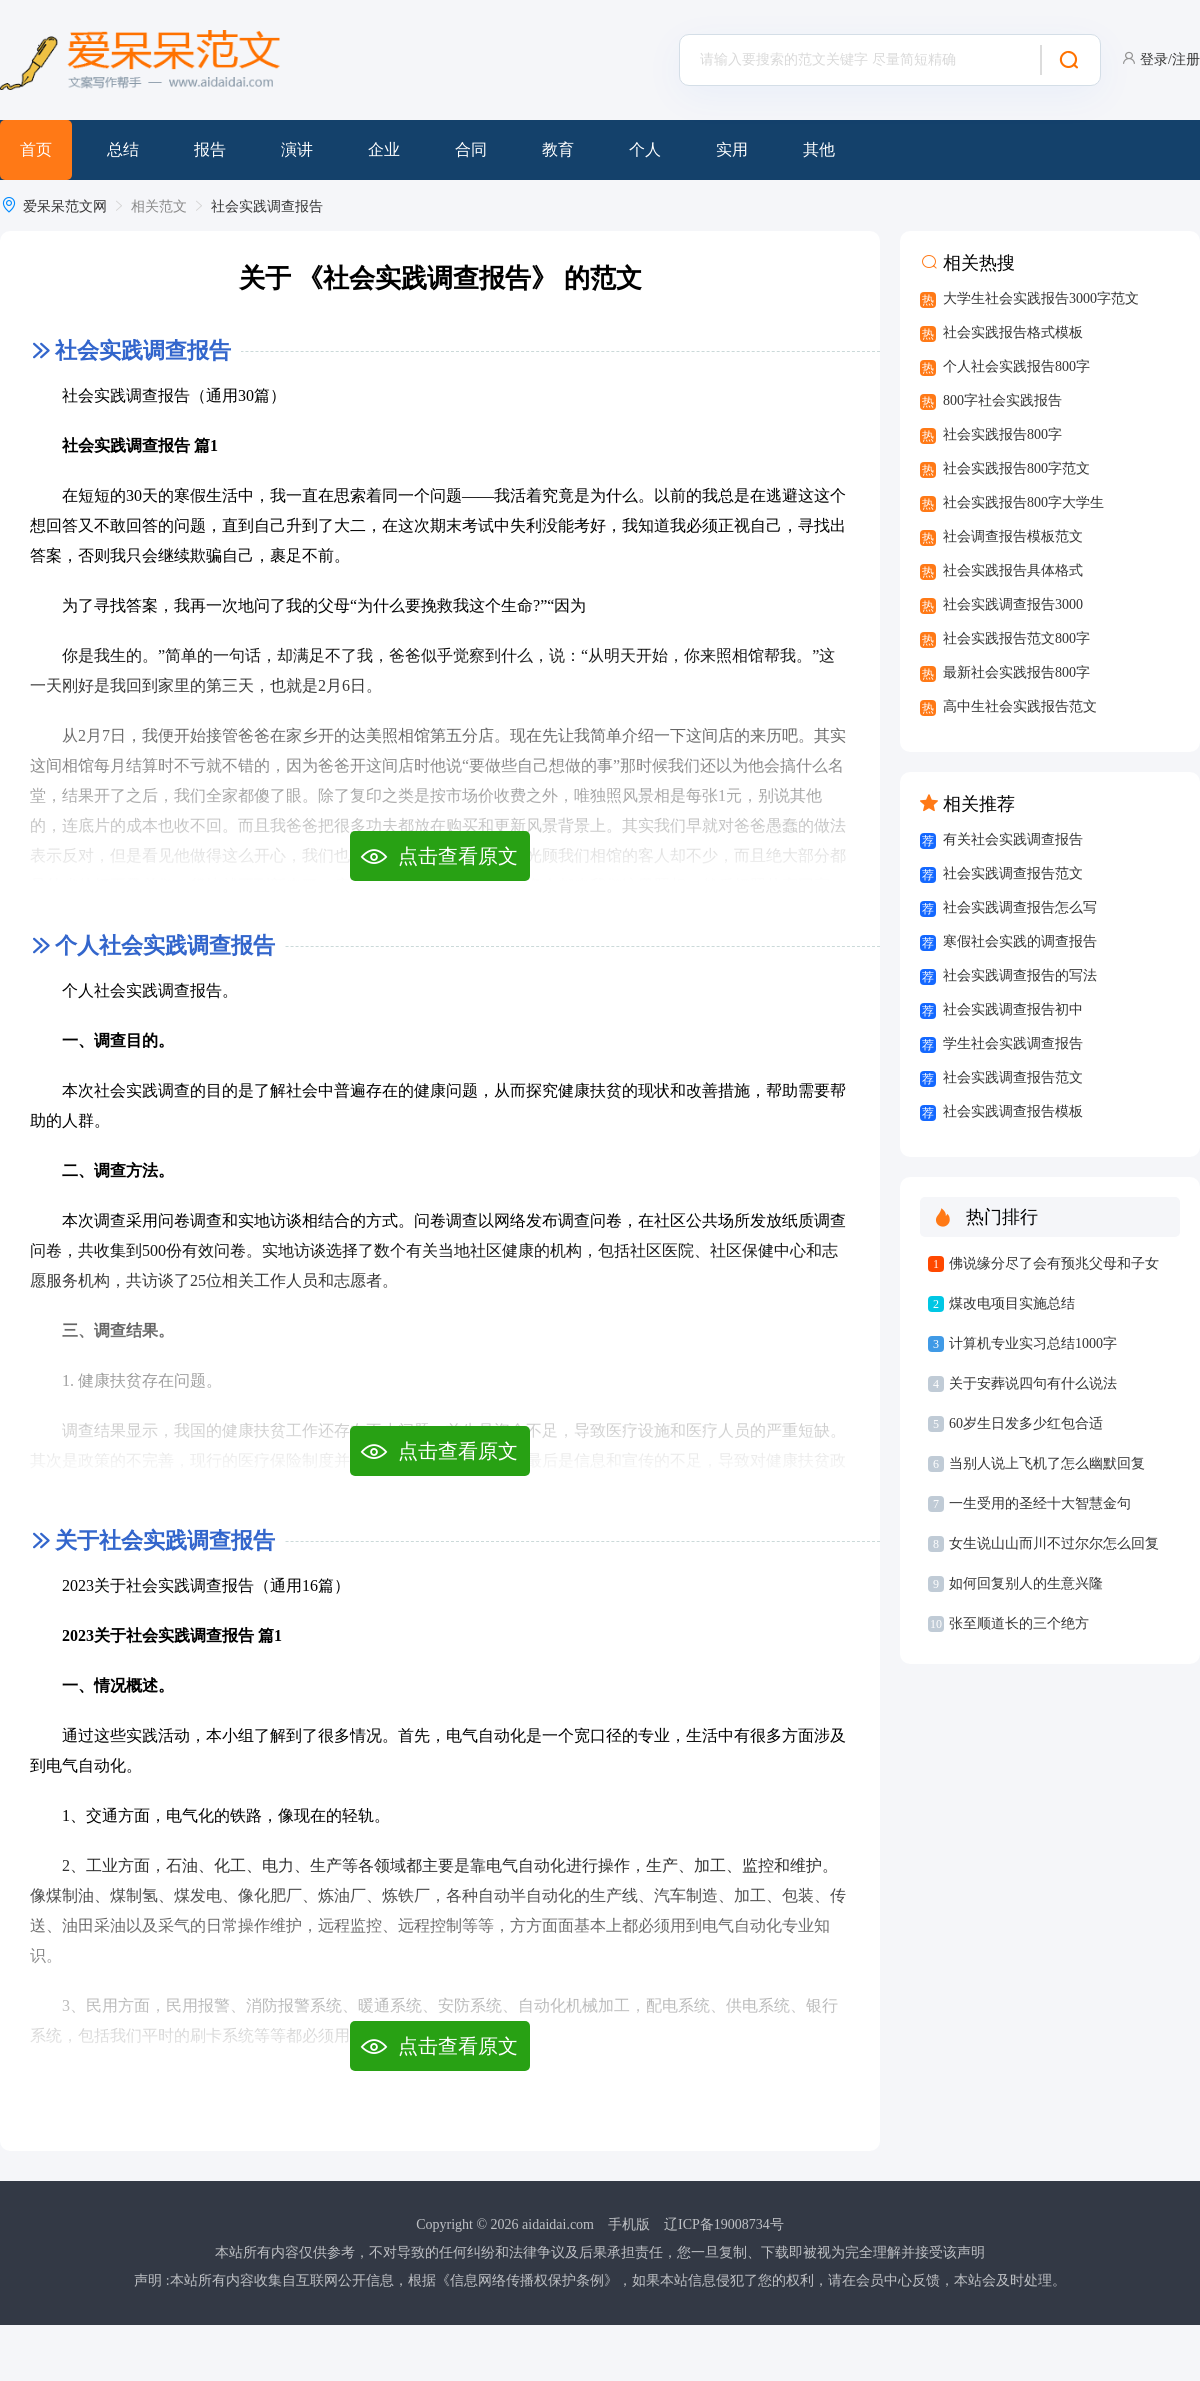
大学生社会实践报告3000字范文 (1041, 298)
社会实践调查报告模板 (1013, 1111)
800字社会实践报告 (1002, 400)
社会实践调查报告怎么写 (1020, 907)
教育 (558, 149)
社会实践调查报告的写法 (1020, 975)
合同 (471, 149)
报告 (210, 149)
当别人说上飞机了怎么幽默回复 (1047, 1463)
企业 (384, 149)
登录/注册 (1170, 59)
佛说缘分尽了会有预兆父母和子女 (1054, 1263)
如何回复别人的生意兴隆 (1026, 1583)
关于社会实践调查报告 (165, 1540)
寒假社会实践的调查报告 (1020, 941)
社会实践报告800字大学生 (1023, 502)
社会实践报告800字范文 (1016, 468)
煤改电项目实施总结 (1012, 1303)
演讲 (297, 149)
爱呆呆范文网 (65, 206)
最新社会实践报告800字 (1016, 672)
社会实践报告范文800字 (1016, 638)
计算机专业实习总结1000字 (1033, 1343)
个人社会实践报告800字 (1016, 366)
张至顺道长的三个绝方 (1019, 1623)
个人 (645, 149)
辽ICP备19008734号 (724, 2224)
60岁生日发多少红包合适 (1026, 1423)
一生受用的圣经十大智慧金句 (1040, 1503)
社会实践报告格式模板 (1013, 332)
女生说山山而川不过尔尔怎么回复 (1054, 1543)
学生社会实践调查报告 (1013, 1043)
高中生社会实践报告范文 (1020, 706)
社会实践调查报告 (267, 206)
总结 (123, 149)
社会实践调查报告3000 (1013, 604)
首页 (36, 149)
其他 (819, 149)
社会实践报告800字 (1002, 434)
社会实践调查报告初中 (1013, 1009)
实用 (732, 149)
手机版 (629, 2224)
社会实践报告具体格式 (1013, 570)
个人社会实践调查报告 (165, 945)
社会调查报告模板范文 (1013, 536)
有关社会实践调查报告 (1013, 839)
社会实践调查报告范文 (1013, 873)
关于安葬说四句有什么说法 (1033, 1383)
